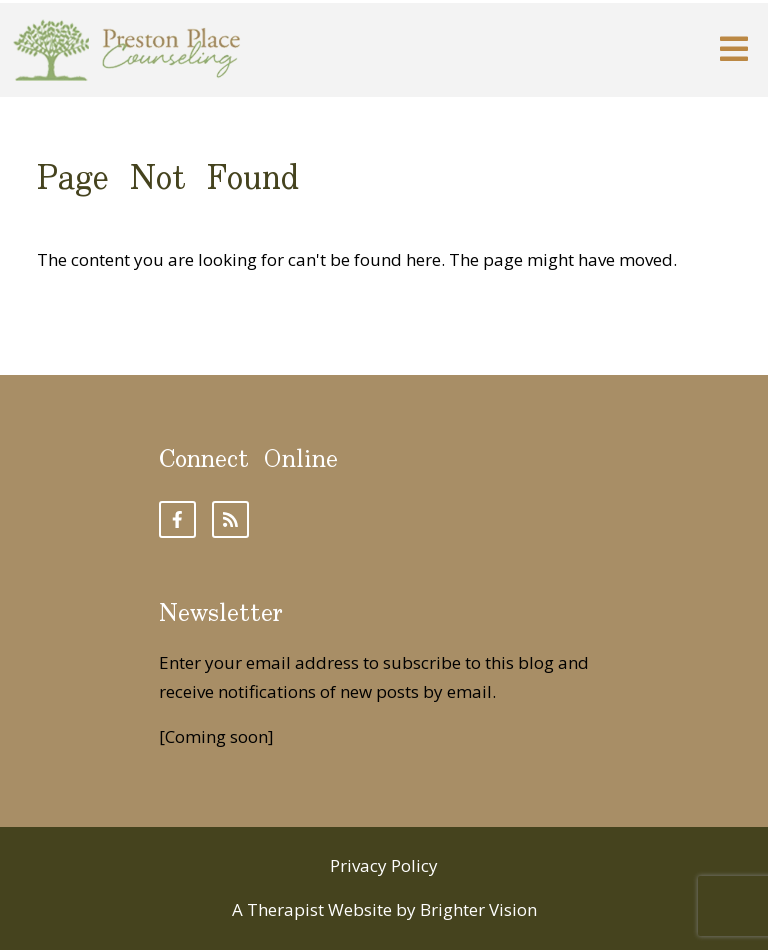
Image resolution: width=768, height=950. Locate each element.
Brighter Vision (478, 909)
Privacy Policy (384, 865)
